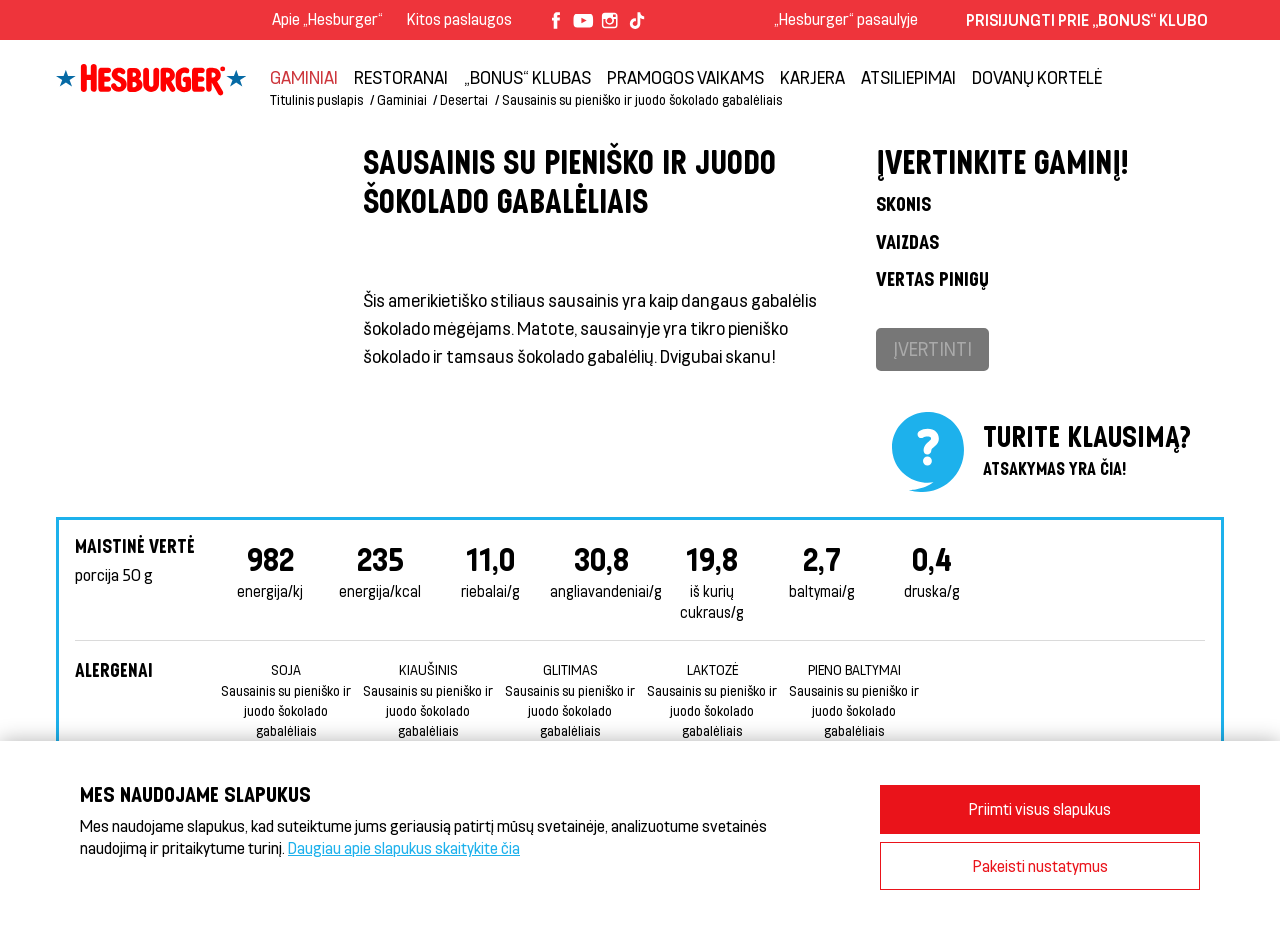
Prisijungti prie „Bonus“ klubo (1087, 19)
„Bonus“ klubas (527, 77)
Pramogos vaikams (685, 77)
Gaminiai (304, 77)
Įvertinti (932, 348)
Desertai (464, 99)
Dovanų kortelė (1037, 77)
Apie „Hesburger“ (327, 18)
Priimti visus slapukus (1040, 808)
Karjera (812, 77)
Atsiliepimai (908, 77)
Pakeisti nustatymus (1040, 865)
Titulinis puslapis (316, 99)
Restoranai (401, 77)
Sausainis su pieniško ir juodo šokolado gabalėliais (642, 99)
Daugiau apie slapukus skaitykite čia (404, 847)
